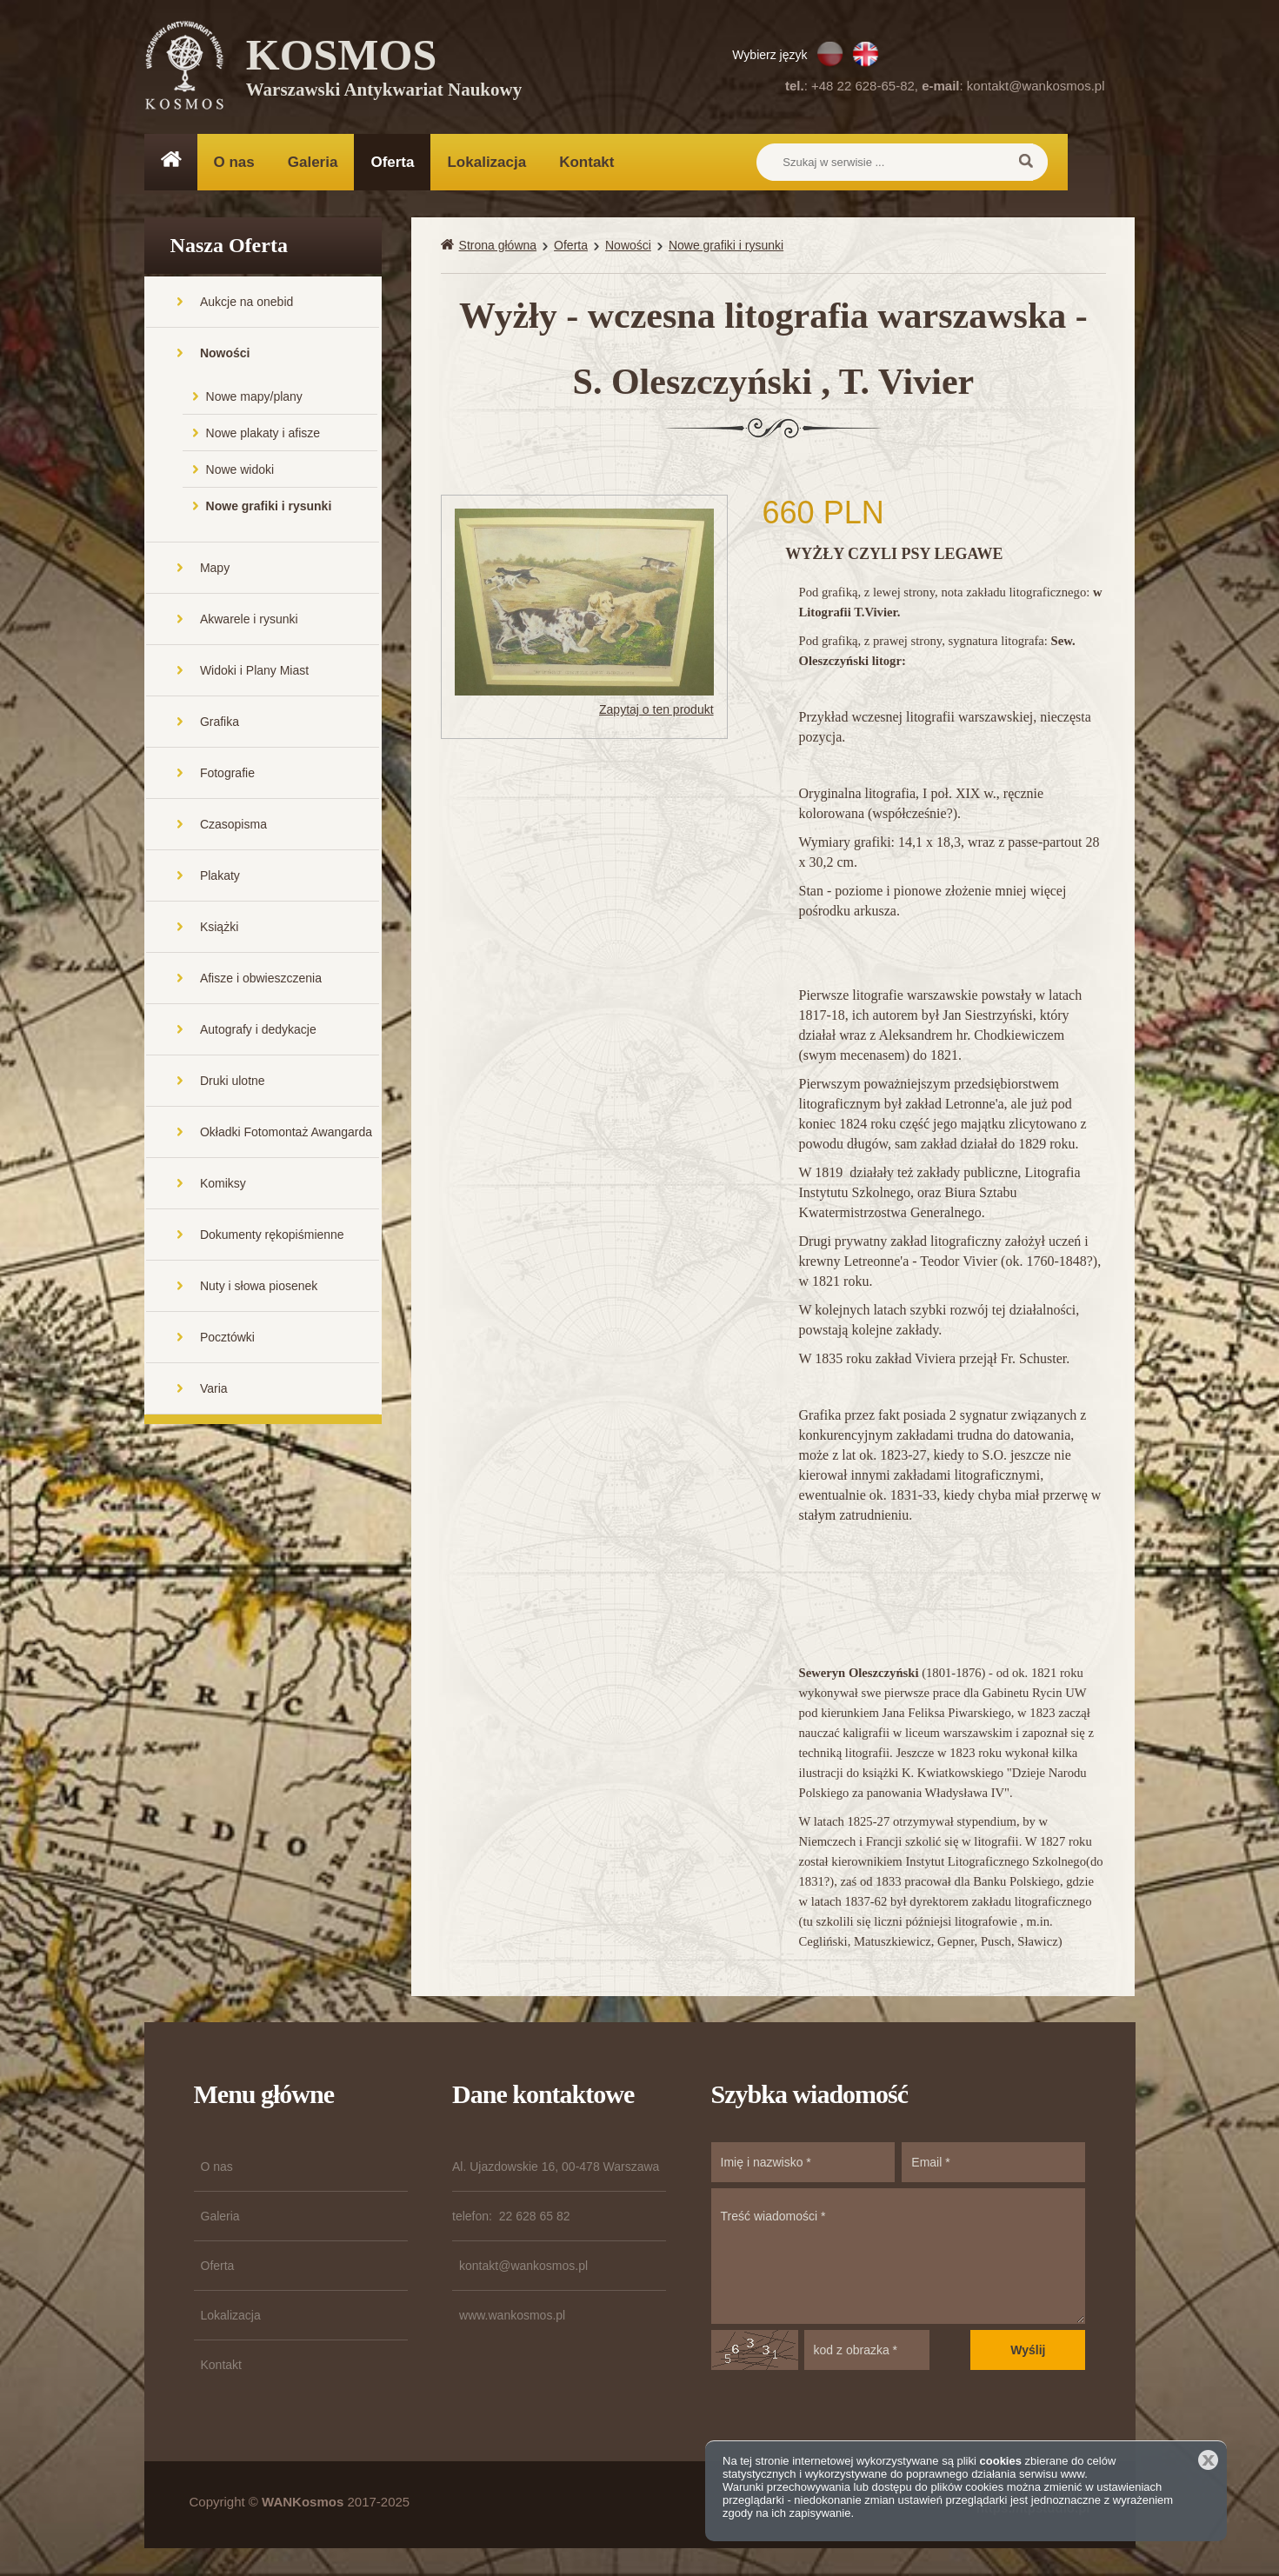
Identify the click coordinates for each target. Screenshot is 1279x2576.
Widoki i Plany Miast (254, 672)
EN (865, 54)
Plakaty (220, 877)
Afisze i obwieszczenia (261, 980)
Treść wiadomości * (898, 2258)
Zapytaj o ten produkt (656, 712)
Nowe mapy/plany (254, 398)
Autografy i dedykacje (258, 1031)
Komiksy (223, 1185)
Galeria (313, 162)
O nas (234, 162)
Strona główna (498, 247)
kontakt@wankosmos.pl (1036, 85)
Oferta (392, 162)
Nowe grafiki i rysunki (269, 508)
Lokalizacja (486, 162)
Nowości (225, 355)
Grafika (219, 723)
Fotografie (227, 775)
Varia (214, 1390)
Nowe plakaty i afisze (263, 435)
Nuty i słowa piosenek (258, 1288)
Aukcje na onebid (246, 303)
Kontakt (586, 162)
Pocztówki (227, 1339)
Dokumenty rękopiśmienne (272, 1236)
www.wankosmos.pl (512, 2317)
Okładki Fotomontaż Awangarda (286, 1134)
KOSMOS (385, 69)
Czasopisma (233, 826)
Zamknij (1208, 2460)
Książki (219, 928)
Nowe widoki (240, 471)
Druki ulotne (232, 1082)
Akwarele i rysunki (249, 621)
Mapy (215, 569)
